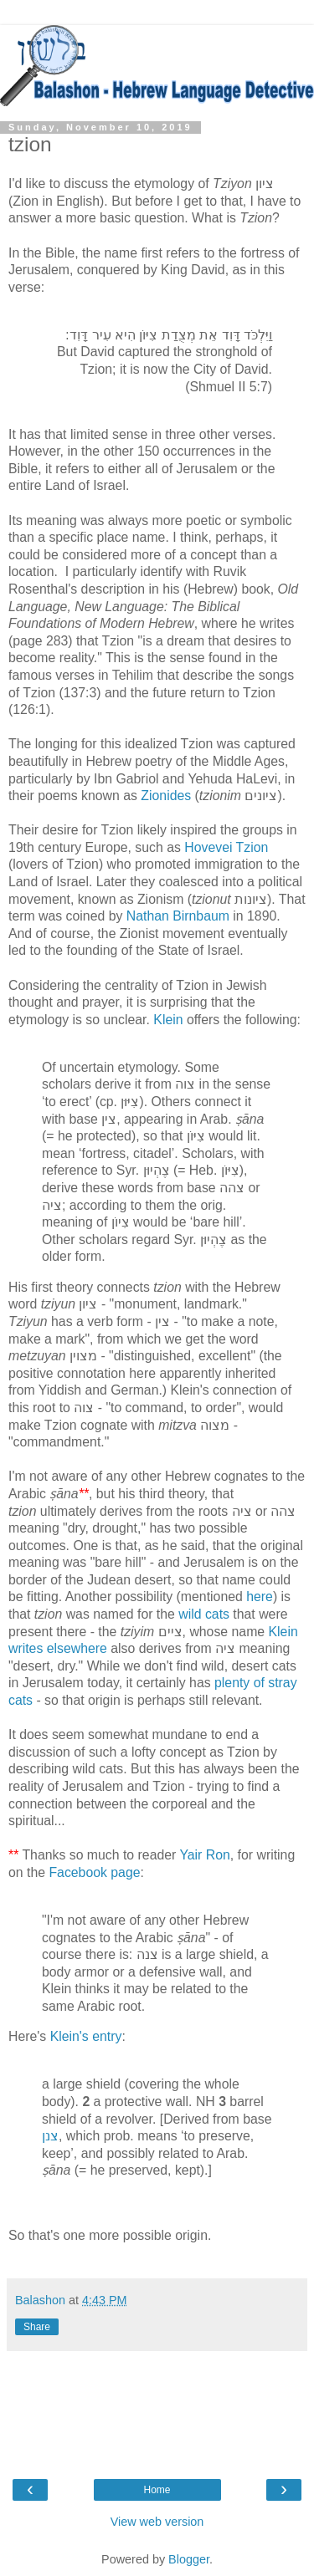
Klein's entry (86, 2036)
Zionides (166, 795)
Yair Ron (204, 1855)
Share (36, 2327)
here (259, 1596)
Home (156, 2490)
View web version (157, 2521)
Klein (168, 1020)
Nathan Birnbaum (177, 916)
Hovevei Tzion (226, 847)
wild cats (203, 1614)
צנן (50, 2136)
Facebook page (94, 1872)
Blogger (188, 2559)
